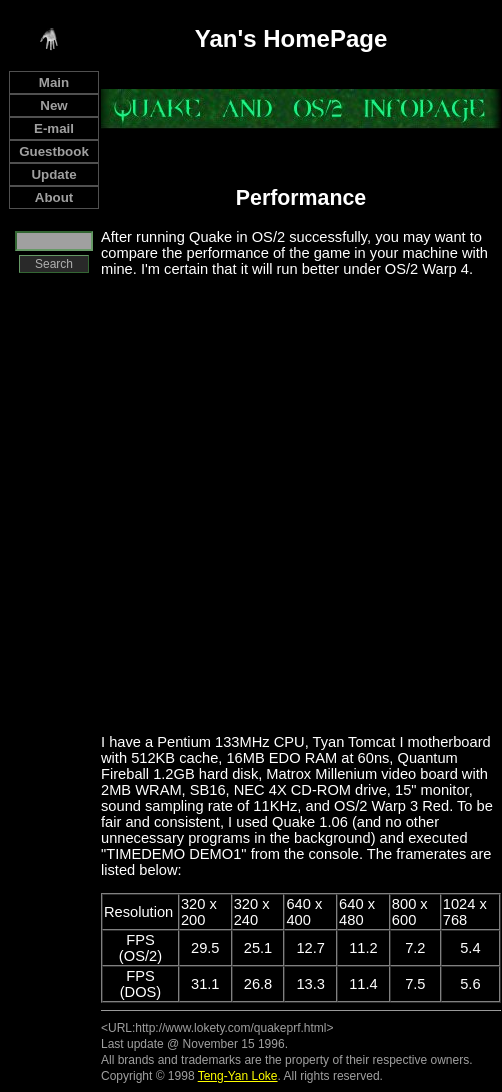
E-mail (54, 128)
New (53, 105)
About (54, 197)
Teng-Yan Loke (238, 1076)
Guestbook (54, 151)
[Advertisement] (220, 504)
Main (54, 82)
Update (53, 174)
